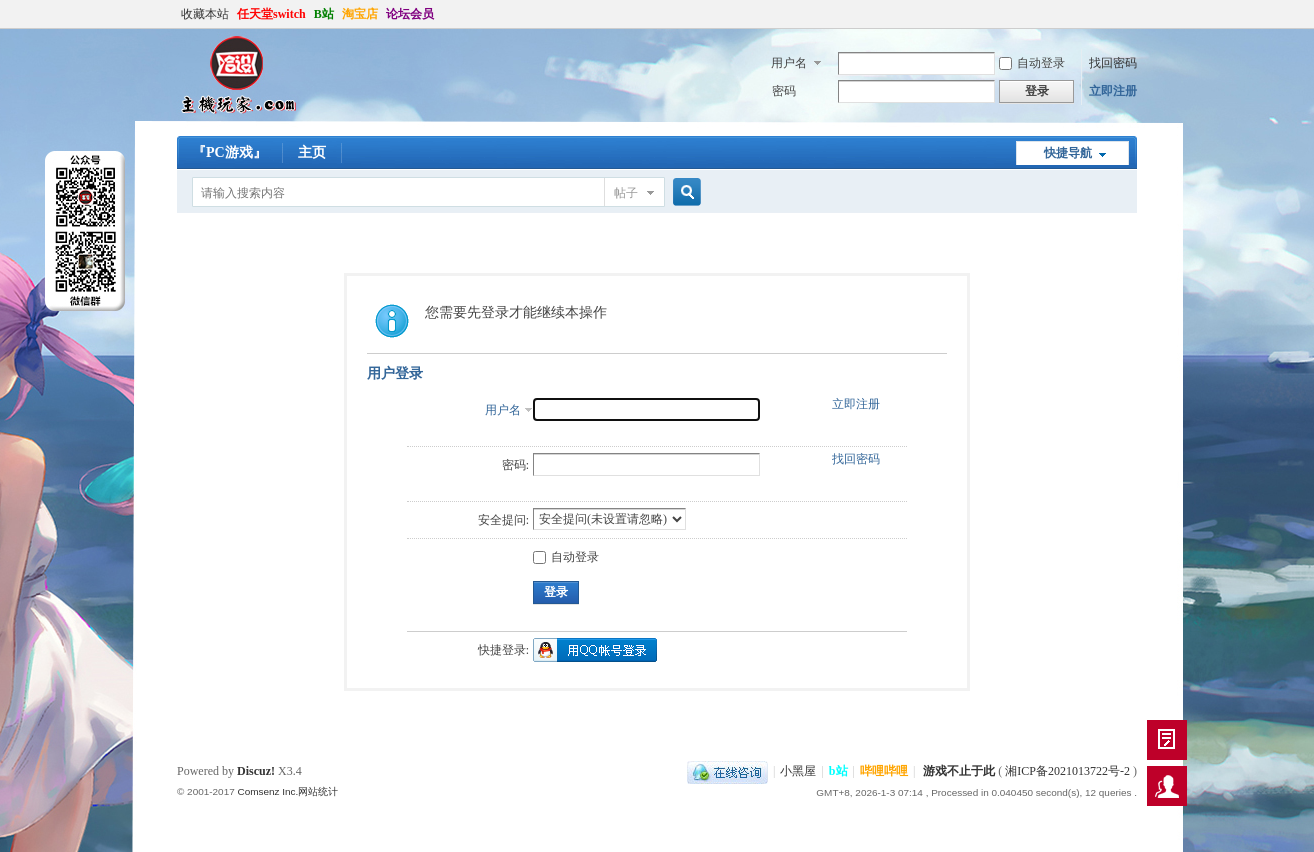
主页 (312, 152)
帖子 (626, 193)
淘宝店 (360, 14)
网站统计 (318, 791)
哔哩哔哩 (884, 771)
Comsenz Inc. (267, 791)
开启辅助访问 (1132, 14)
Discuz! (256, 771)
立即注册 (1113, 91)
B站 (324, 14)
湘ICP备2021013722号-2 (1067, 771)
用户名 (789, 63)
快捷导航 (1068, 153)
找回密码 (1113, 63)
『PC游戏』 (229, 152)
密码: (515, 465)
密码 (784, 91)
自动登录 (1032, 63)
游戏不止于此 (959, 771)
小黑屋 (798, 771)
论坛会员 (410, 14)
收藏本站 (205, 14)
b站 (838, 771)
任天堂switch (271, 14)
